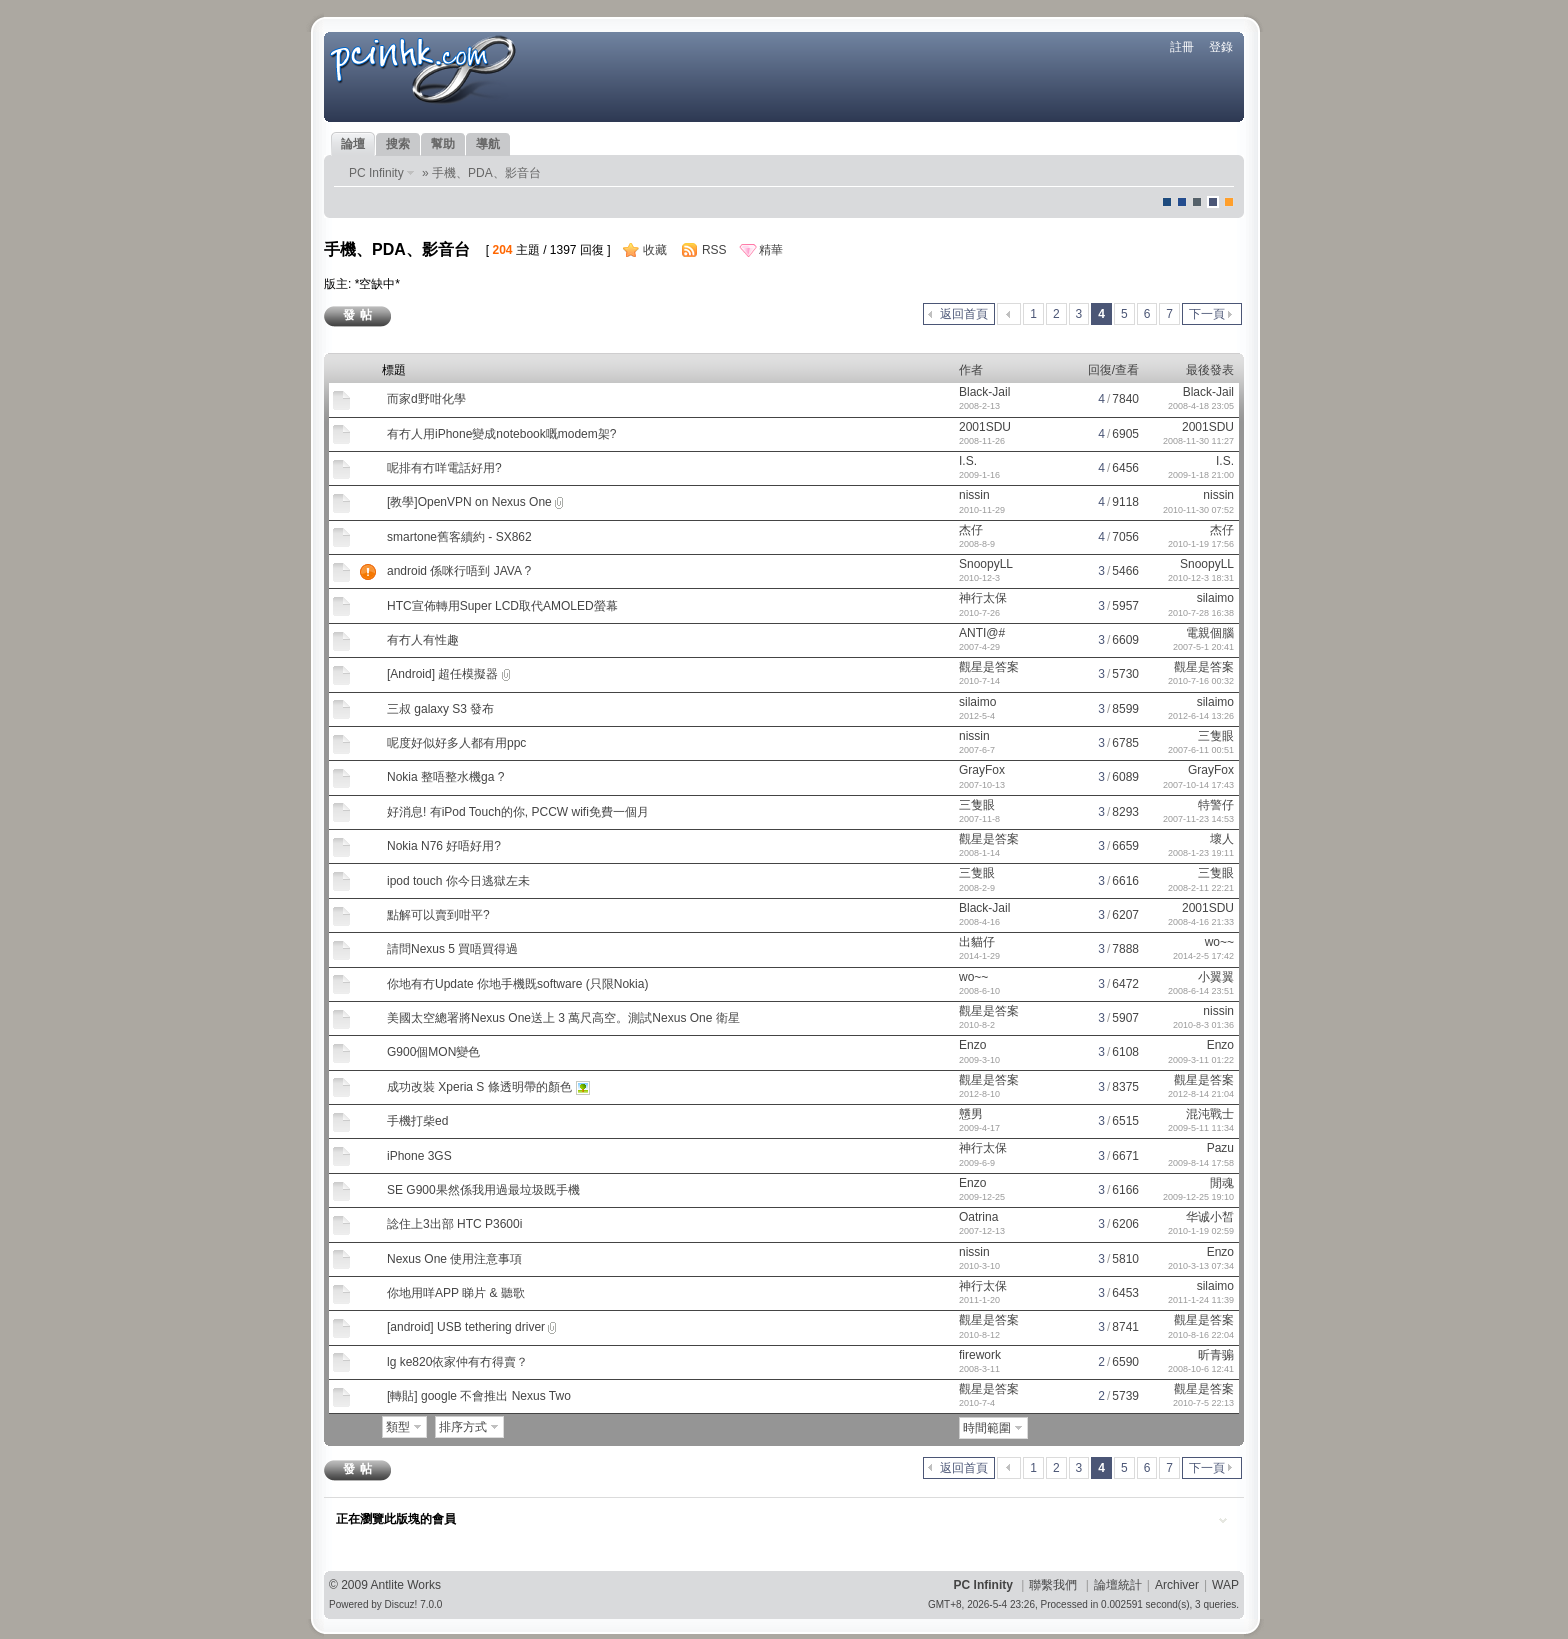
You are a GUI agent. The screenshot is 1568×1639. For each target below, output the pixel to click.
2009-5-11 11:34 (1201, 1128)
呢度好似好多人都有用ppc (456, 743)
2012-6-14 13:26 (1201, 716)
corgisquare (1229, 202)
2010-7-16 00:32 (1201, 681)
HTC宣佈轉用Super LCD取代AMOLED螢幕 (502, 606)
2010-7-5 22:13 (1203, 1403)
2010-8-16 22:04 (1201, 1335)
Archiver (1177, 1585)
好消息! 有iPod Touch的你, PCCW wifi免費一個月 (518, 812)
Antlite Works (406, 1585)
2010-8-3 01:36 (1203, 1025)
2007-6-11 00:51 (1201, 750)
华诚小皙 (1210, 1217)
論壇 (353, 144)
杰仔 (971, 530)
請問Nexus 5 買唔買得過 (452, 949)
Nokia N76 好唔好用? (444, 846)
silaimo (1215, 598)
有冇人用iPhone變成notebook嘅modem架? (501, 434)
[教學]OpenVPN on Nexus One (469, 502)
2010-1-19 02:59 (1201, 1231)
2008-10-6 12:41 (1201, 1369)
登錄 (1221, 47)
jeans (1197, 202)
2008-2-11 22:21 (1201, 888)
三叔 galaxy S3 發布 (440, 709)
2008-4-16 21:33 (1201, 922)
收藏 (655, 250)
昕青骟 (1216, 1355)
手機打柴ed (417, 1121)
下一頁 (1207, 314)
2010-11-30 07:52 (1198, 510)
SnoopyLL (986, 564)
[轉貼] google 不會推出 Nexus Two (479, 1396)
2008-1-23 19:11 (1201, 853)
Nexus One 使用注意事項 (454, 1259)
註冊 (1182, 47)
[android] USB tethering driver (466, 1327)
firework (980, 1355)
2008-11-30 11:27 (1198, 441)
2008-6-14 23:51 (1201, 991)
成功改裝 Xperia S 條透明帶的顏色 (479, 1087)
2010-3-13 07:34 (1201, 1266)
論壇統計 (1118, 1585)
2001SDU (985, 427)
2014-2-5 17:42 (1203, 956)
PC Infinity (376, 173)
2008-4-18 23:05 (1201, 406)
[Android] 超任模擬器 (442, 674)
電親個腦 (1210, 633)
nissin (974, 495)
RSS (714, 250)
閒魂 (1222, 1183)
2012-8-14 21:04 (1201, 1094)
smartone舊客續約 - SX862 (459, 537)
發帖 (360, 315)
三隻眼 (1216, 736)
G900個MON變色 (433, 1052)
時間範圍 (987, 1428)
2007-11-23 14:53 (1198, 819)
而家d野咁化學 (426, 399)
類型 (398, 1427)
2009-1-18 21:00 (1201, 475)
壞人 (1222, 839)
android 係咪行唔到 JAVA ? (459, 571)
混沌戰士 (1210, 1114)
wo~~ (1219, 942)
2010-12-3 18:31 (1201, 578)
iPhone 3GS (419, 1156)
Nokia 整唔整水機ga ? (445, 777)
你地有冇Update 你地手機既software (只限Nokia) (517, 984)
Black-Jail (984, 392)
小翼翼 (1216, 977)
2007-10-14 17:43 (1198, 785)
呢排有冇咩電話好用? (444, 468)
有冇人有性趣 (423, 640)
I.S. (968, 461)
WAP (1225, 1585)
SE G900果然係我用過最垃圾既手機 (483, 1190)
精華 (771, 250)
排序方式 (463, 1427)
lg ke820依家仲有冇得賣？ (457, 1362)
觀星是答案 (989, 667)
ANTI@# (982, 633)
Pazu (1220, 1148)
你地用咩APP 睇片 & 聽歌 (456, 1293)
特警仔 (1216, 805)
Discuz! (401, 1604)
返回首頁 (964, 314)
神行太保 (983, 598)
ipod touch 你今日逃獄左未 (458, 881)
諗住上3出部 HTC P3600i (454, 1224)
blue (1182, 202)
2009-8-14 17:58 (1201, 1163)
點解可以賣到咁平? (438, 915)
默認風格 (1167, 202)
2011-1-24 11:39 (1201, 1300)
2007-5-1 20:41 (1203, 647)
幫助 (443, 144)
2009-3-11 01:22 (1201, 1060)
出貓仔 (977, 942)
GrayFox (982, 770)
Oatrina (978, 1217)
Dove (1213, 202)
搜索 (398, 144)
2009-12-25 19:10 (1198, 1197)
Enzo (972, 1045)
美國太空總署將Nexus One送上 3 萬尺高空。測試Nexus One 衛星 (563, 1018)
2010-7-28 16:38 (1201, 613)
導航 (488, 144)
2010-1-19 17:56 (1201, 544)
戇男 (971, 1114)
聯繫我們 (1053, 1585)
